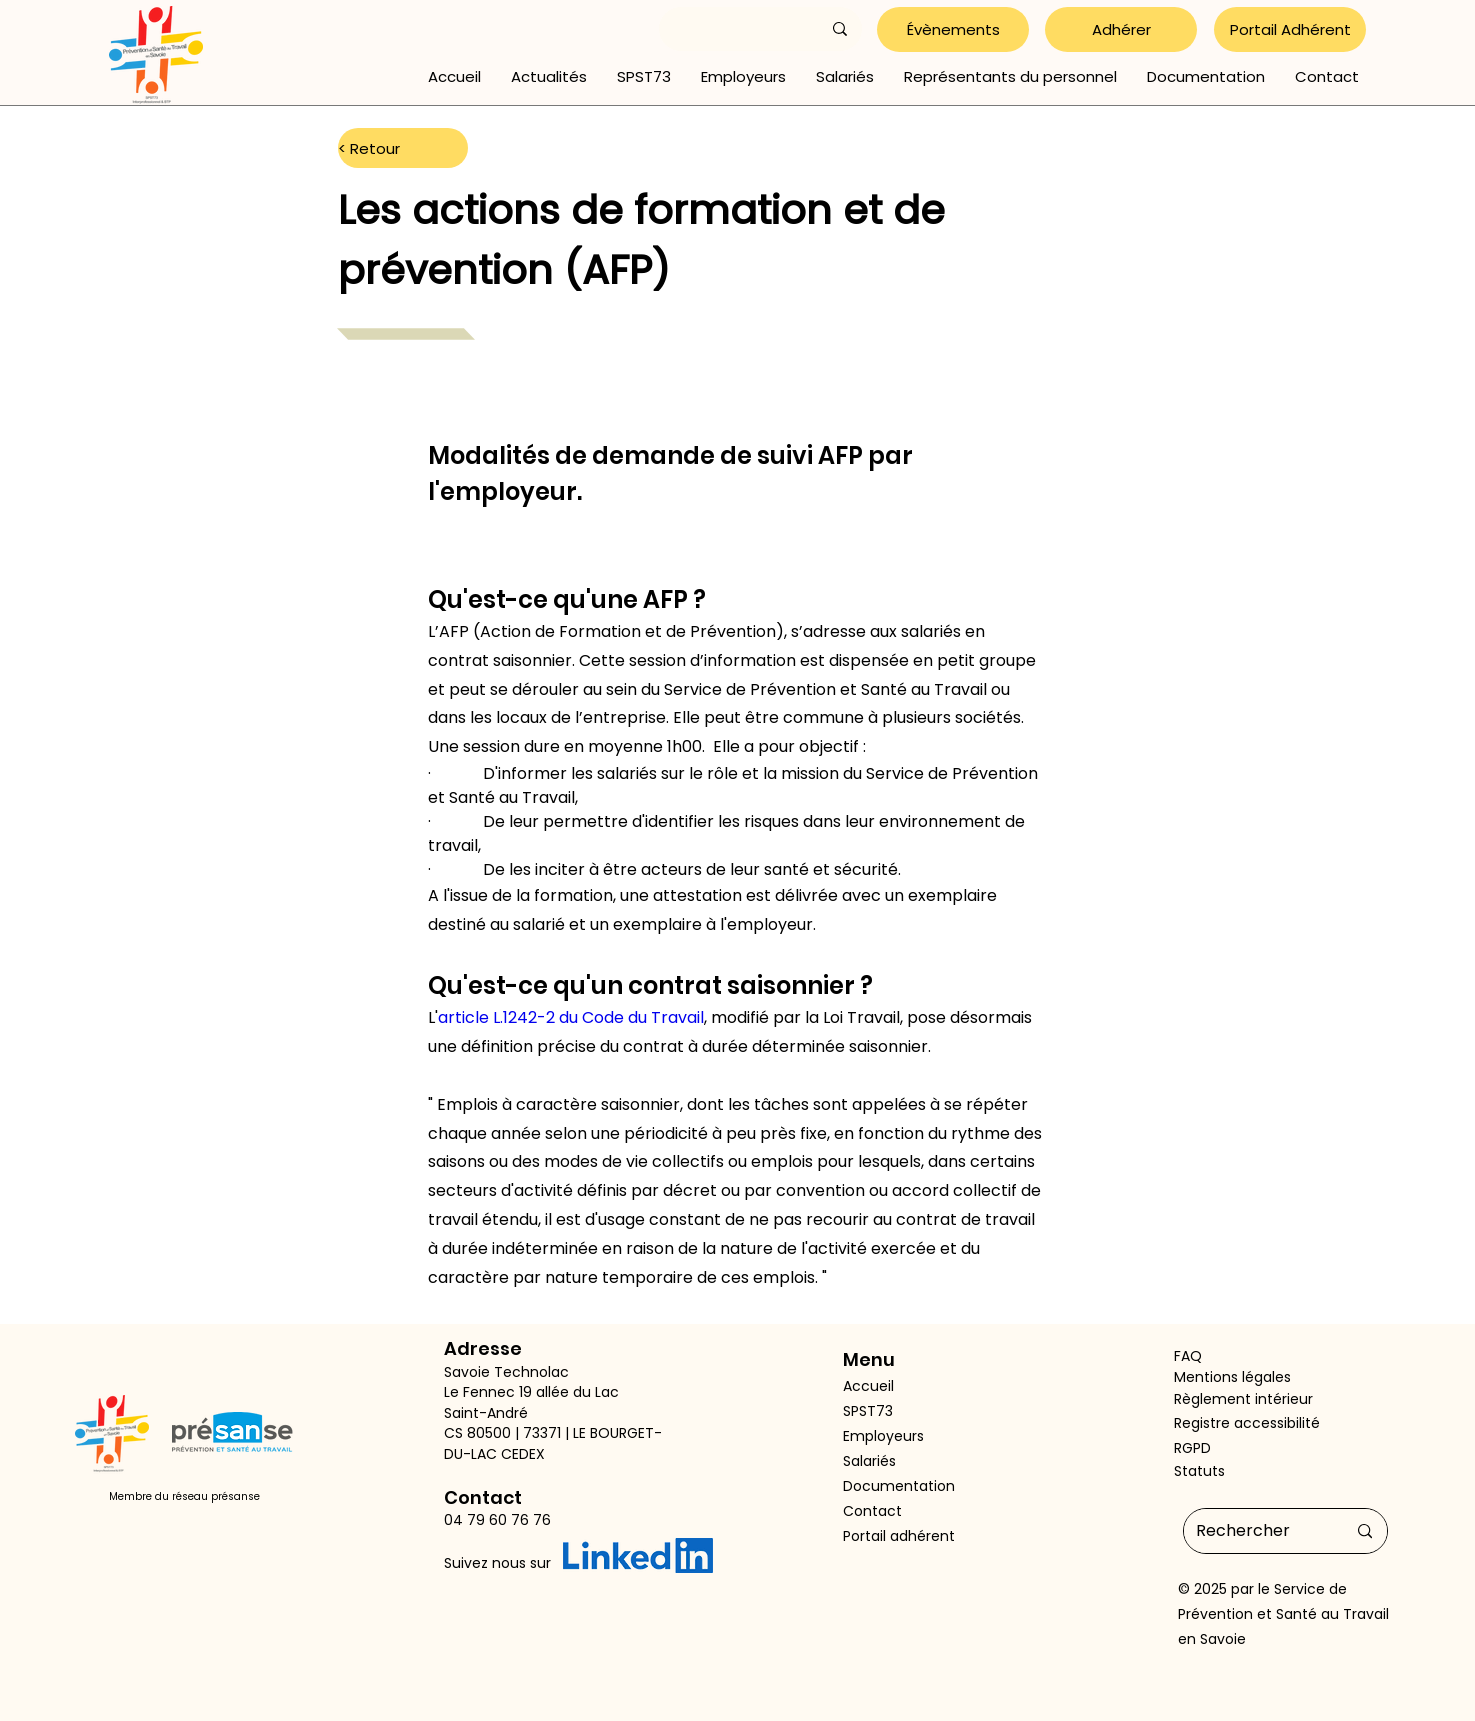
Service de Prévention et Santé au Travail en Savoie (1283, 1614)
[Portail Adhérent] (1290, 29)
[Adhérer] (1121, 29)
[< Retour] (403, 148)
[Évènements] (953, 29)
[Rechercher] (1256, 1531)
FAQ (1188, 1356)
